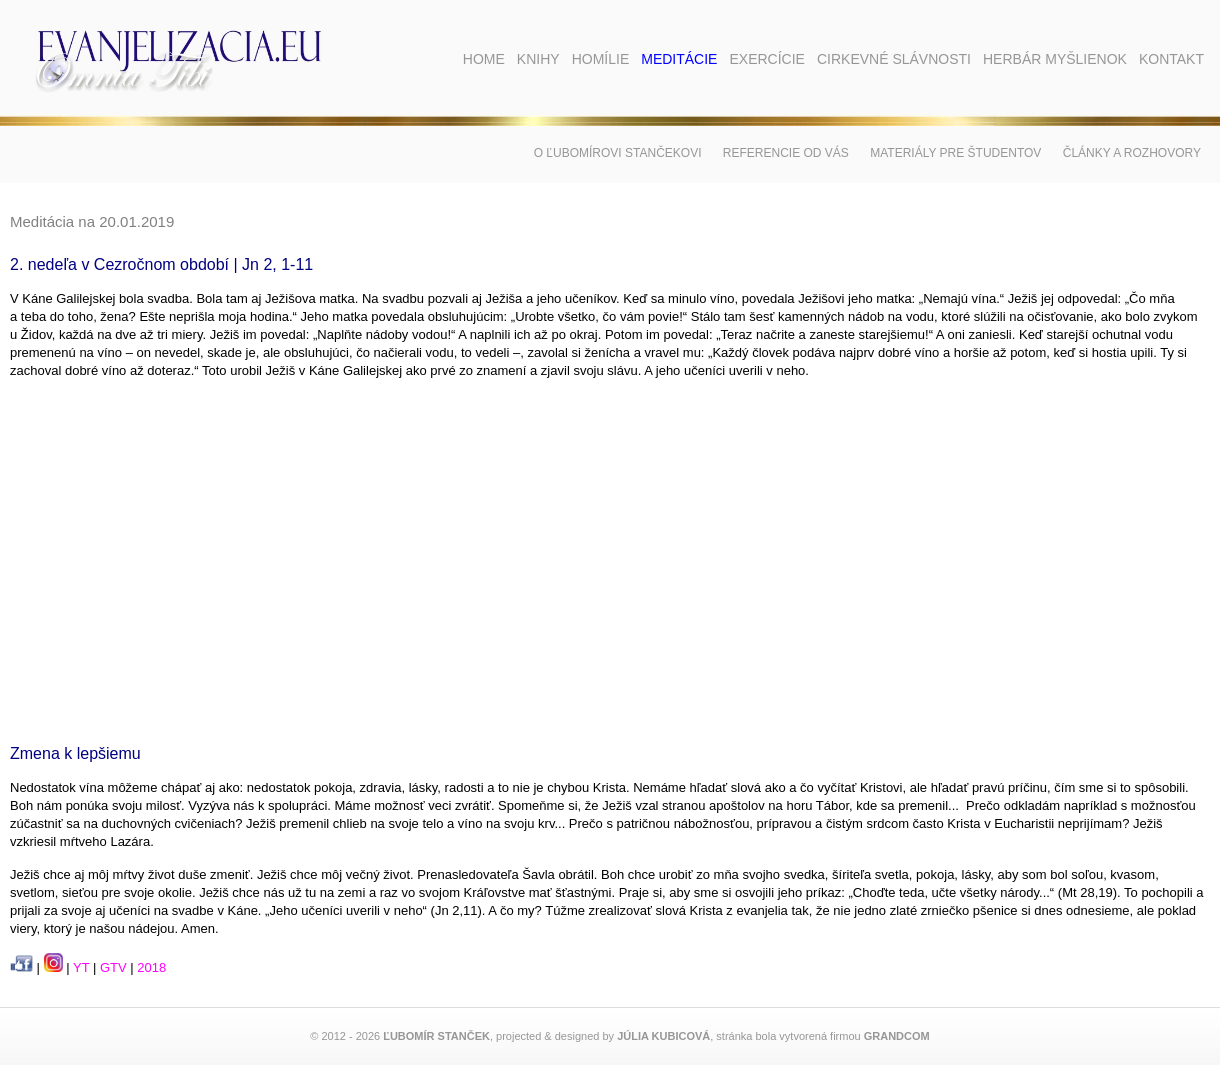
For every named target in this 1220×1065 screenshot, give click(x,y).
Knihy (538, 59)
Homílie (601, 59)
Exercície (766, 59)
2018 (151, 967)
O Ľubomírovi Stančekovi (618, 153)
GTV (113, 967)
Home (484, 59)
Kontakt (1171, 59)
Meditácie (679, 59)
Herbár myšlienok (1055, 59)
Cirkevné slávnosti (894, 59)
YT (81, 967)
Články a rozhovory (1132, 153)
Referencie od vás (786, 153)
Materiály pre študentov (955, 153)
